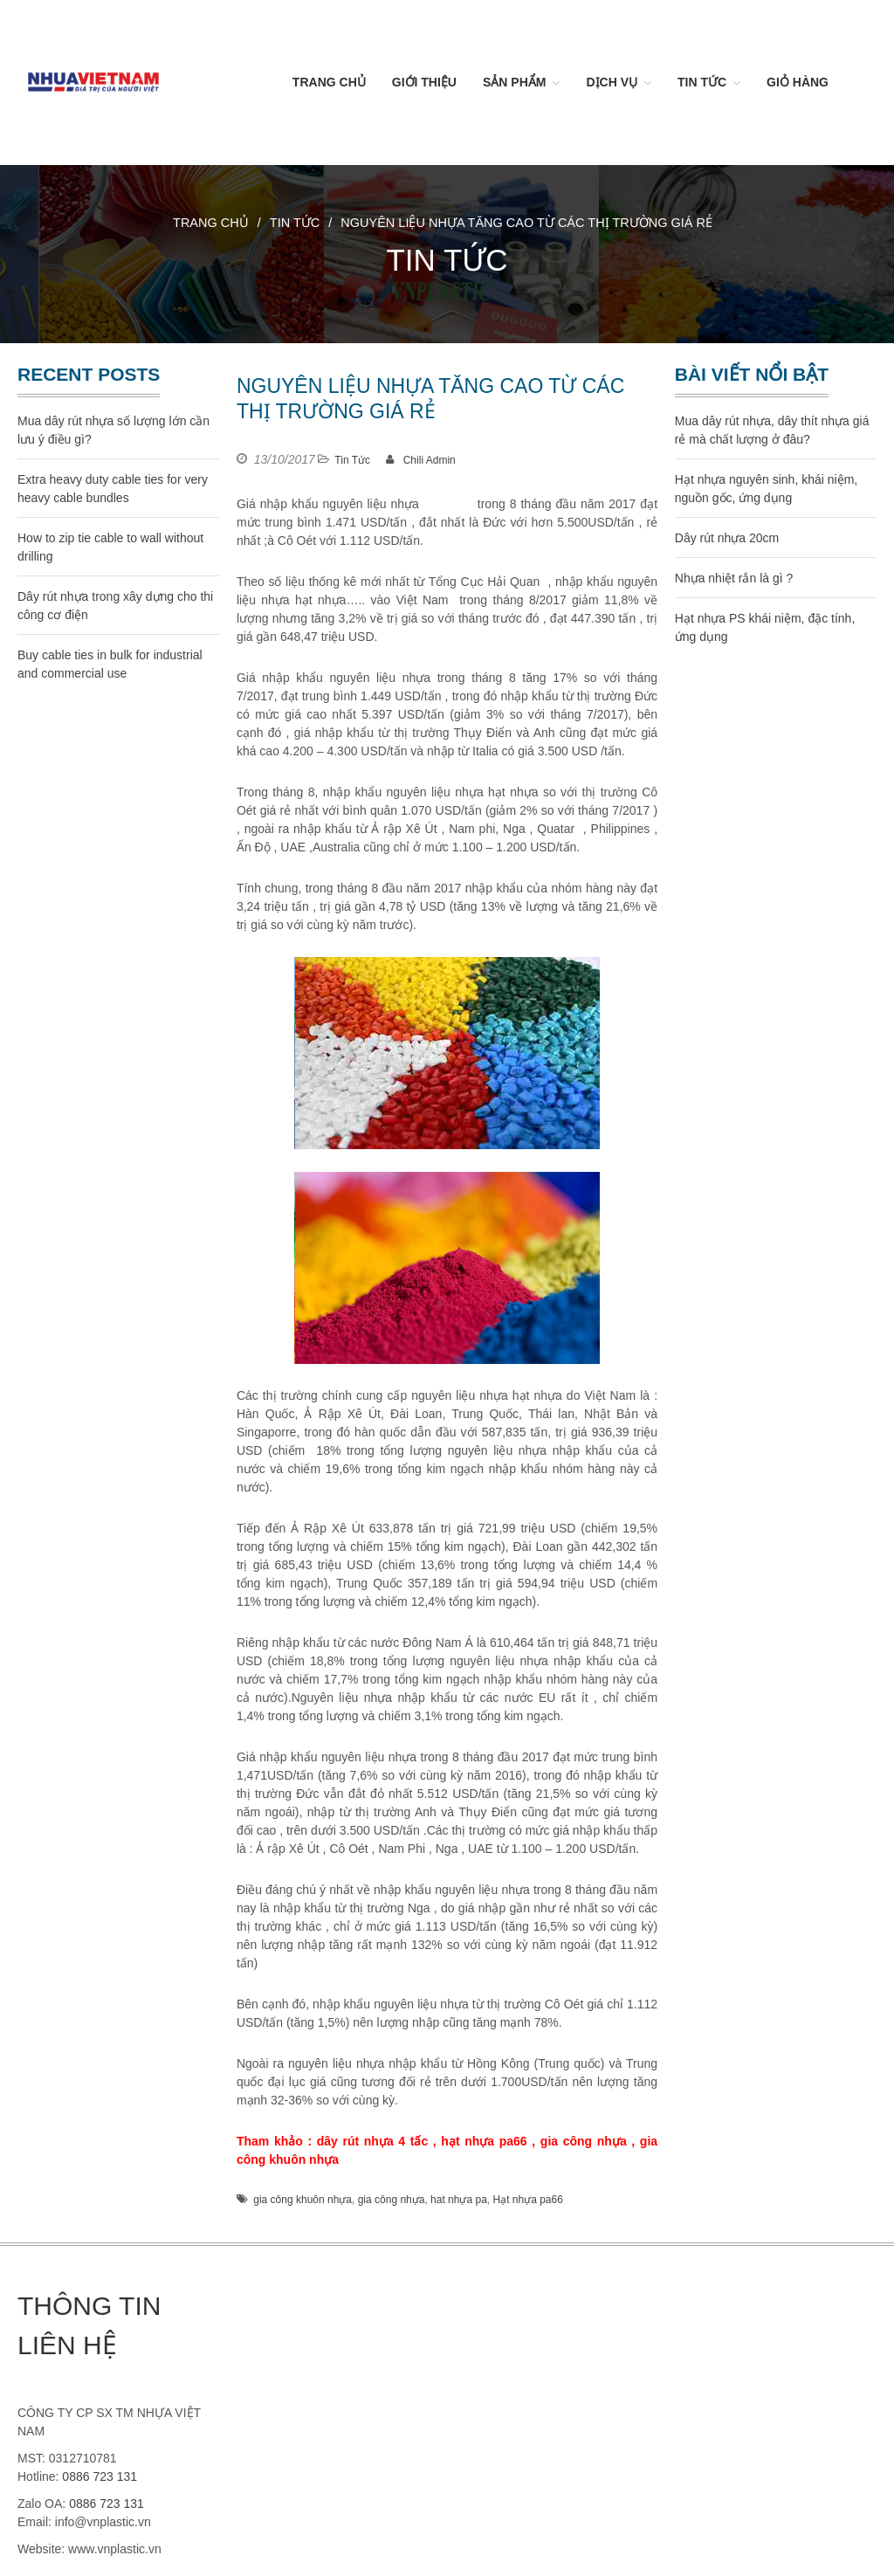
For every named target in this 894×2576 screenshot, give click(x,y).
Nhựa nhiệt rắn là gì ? (734, 578)
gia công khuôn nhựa (302, 2200)
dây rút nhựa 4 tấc (372, 2141)
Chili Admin (429, 460)
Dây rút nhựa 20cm (727, 538)
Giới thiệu (424, 82)
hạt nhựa (448, 504)
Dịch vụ (611, 82)
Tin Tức (701, 82)
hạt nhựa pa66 (483, 2141)
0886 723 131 (99, 2476)
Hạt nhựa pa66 (527, 2200)
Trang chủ (329, 82)
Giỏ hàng (798, 82)
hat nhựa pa (458, 2200)
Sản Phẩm (514, 82)
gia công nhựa (583, 2141)
